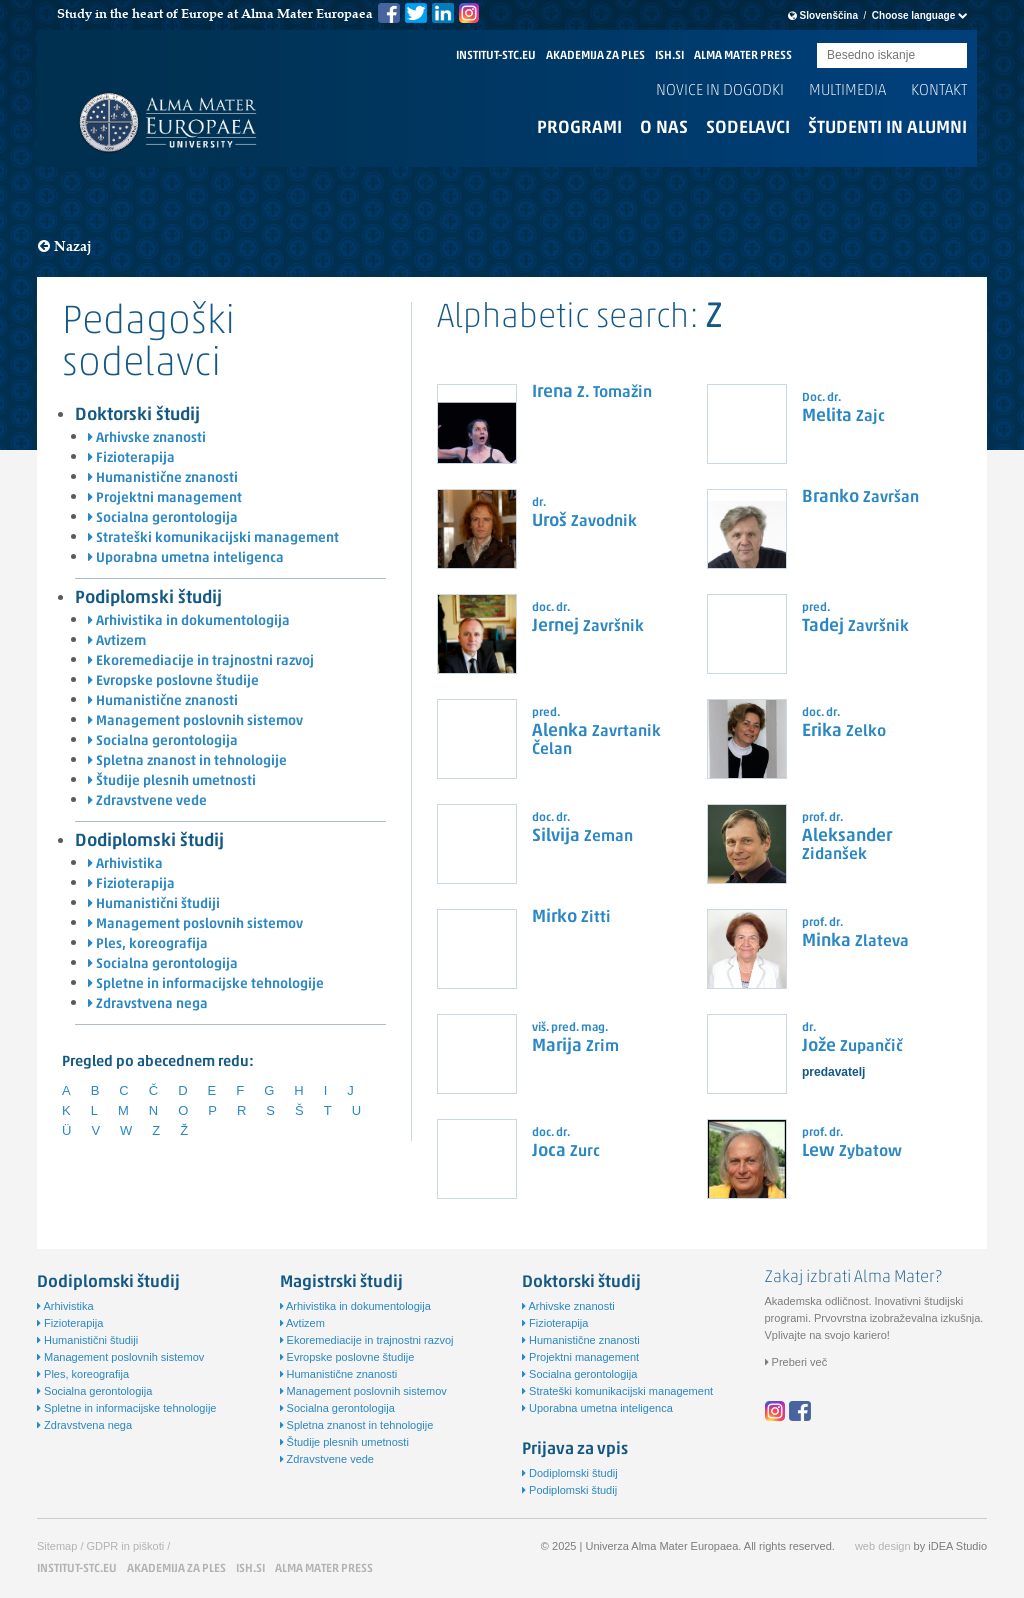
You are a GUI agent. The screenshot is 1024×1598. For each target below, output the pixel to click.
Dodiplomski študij (149, 841)
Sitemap (57, 1546)
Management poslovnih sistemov (195, 721)
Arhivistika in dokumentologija (189, 621)
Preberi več (796, 1362)
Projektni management (165, 498)
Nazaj (65, 246)
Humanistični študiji (154, 904)
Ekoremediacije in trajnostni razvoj (201, 661)
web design (883, 1546)
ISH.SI (669, 56)
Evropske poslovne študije (173, 681)
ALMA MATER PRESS (743, 56)
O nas (664, 128)
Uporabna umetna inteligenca (186, 558)
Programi (579, 128)
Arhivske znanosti (147, 438)
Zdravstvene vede (147, 801)
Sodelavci (748, 128)
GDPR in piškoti (126, 1546)
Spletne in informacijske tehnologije (206, 984)
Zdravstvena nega (148, 1004)
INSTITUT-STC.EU (496, 56)
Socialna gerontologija (163, 518)
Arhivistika (125, 864)
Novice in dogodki (720, 91)
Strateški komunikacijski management (213, 538)
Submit (952, 56)
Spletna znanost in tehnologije (187, 761)
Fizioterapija (131, 458)
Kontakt (939, 91)
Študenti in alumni (887, 128)
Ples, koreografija (148, 944)
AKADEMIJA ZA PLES (595, 56)
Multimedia (847, 91)
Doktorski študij (137, 415)
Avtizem (117, 641)
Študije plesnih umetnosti (172, 781)
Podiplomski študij (148, 598)
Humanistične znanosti (163, 478)
